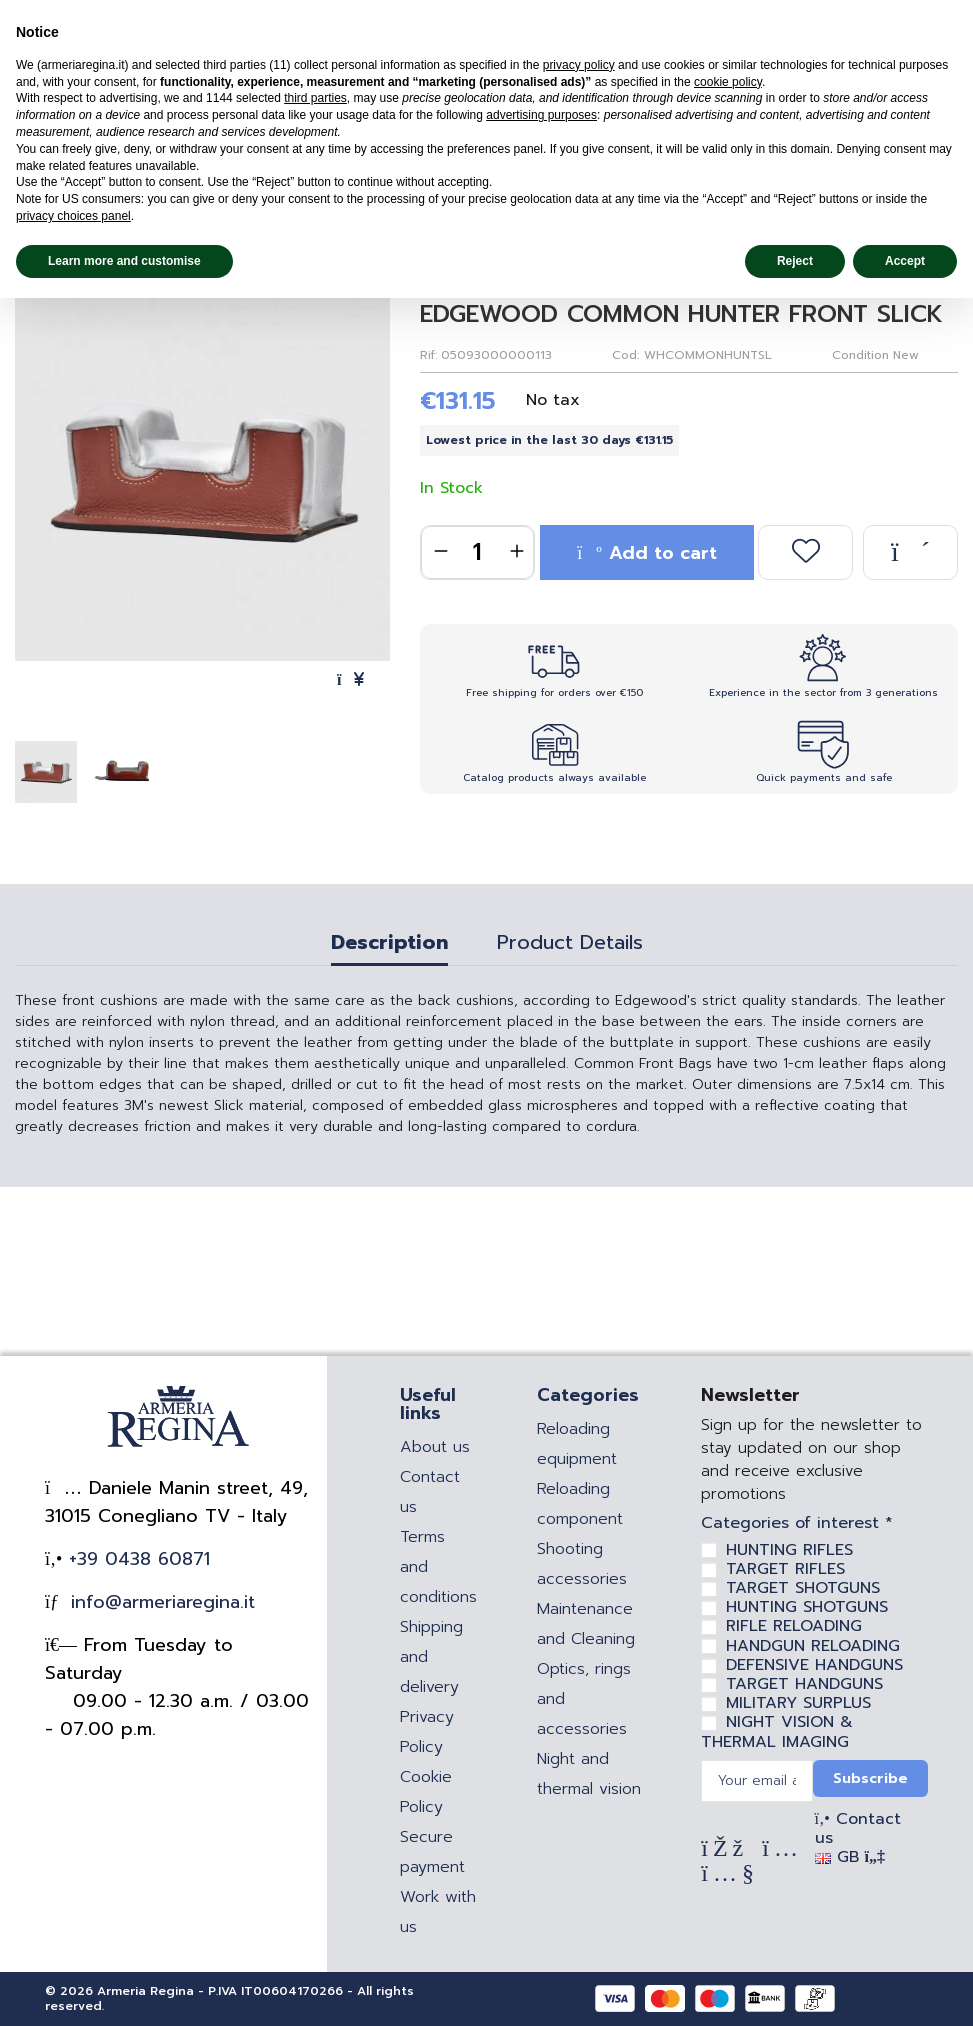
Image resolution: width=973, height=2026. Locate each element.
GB (850, 1857)
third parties (315, 98)
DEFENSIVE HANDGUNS (814, 1665)
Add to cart (647, 553)
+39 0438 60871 (136, 1559)
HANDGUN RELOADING (813, 1646)
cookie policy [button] (728, 82)
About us (435, 1447)
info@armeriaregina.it (159, 1602)
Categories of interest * (797, 1523)
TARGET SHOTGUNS (803, 1588)
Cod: (625, 355)
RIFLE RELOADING (794, 1626)
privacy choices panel (73, 216)
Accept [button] (905, 261)
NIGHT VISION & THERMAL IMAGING (777, 1731)
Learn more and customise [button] (124, 261)
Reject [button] (795, 261)
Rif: (428, 355)
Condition (860, 355)
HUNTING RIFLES (789, 1550)
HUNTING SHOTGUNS (807, 1607)
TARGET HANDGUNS (804, 1684)
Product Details (570, 945)
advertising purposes (541, 115)
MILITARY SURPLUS (798, 1703)
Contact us (858, 1828)
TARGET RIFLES (785, 1569)
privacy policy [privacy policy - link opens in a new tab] (579, 65)
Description (389, 945)
